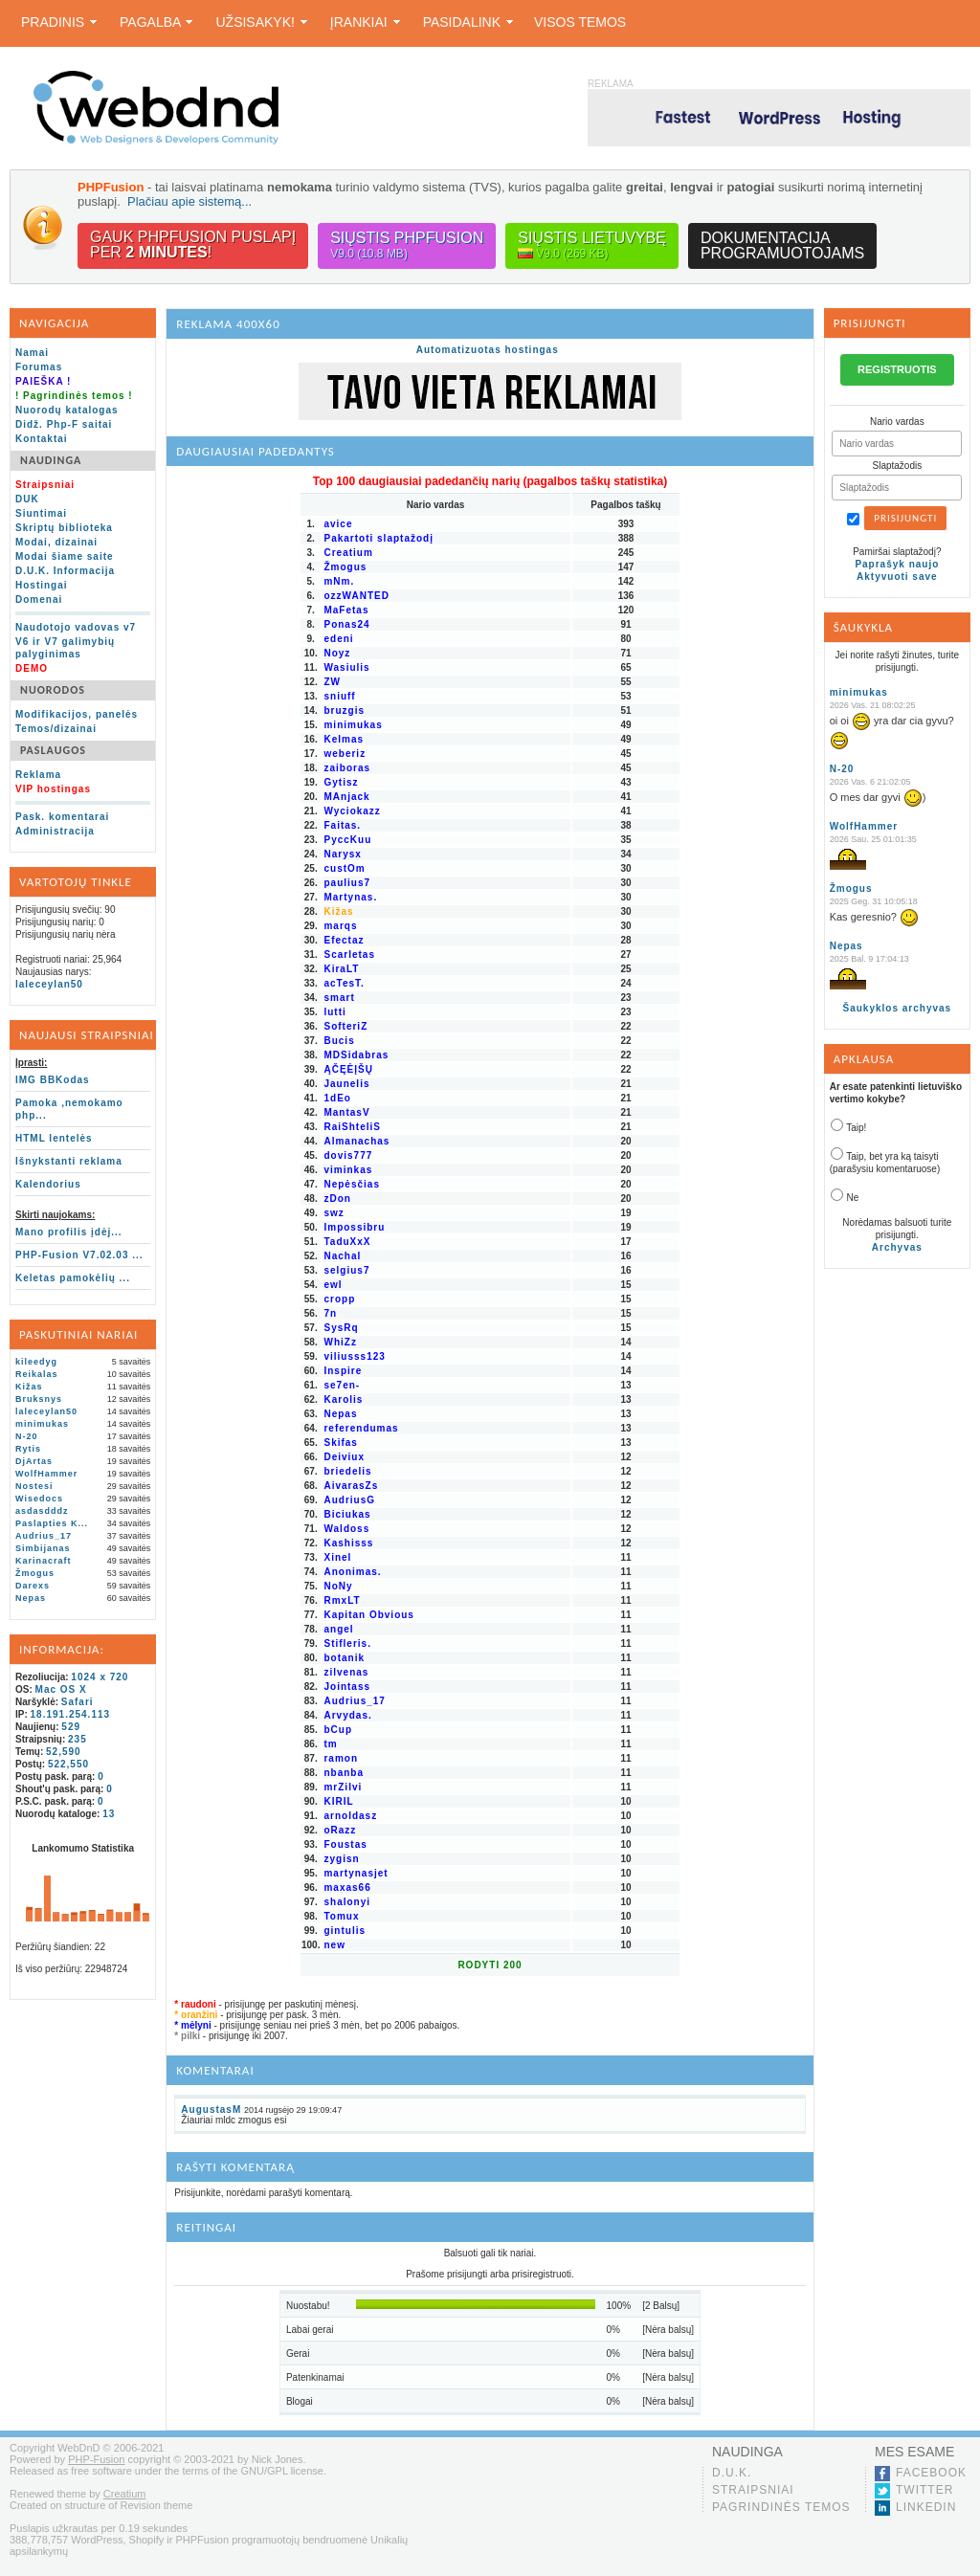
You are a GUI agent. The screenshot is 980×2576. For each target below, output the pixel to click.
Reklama (38, 774)
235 (77, 1739)
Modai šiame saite (64, 556)
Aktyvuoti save (897, 576)
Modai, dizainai (56, 542)
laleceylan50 (49, 984)
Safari (77, 1702)
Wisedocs (39, 1498)
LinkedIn (926, 2507)
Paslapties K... (51, 1523)
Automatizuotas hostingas (487, 349)
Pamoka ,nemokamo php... (69, 1109)
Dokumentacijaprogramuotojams (782, 245)
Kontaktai (41, 438)
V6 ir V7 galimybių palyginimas (65, 647)
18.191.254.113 (71, 1714)
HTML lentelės (54, 1138)
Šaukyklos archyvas (897, 1008)
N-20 (26, 1436)
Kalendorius (48, 1184)
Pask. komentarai (62, 816)
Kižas (29, 1386)
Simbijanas (43, 1548)
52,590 (63, 1751)
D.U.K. (731, 2472)
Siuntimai (41, 513)
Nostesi (34, 1486)
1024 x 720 (99, 1677)
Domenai (38, 599)
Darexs (32, 1585)
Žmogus (35, 1573)
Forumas (38, 367)
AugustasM (211, 2109)
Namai (32, 352)
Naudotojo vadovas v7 (75, 627)
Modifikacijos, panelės (76, 714)
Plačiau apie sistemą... (189, 201)
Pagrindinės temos (781, 2507)
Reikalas (36, 1374)
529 (70, 1726)
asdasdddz (42, 1511)
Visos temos (580, 22)
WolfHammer (46, 1473)
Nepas (30, 1598)
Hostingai (41, 585)
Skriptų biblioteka (64, 527)
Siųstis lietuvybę (592, 245)
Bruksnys (38, 1399)
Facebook (931, 2472)
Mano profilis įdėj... (68, 1232)
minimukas (42, 1424)
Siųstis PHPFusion (406, 245)
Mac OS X (61, 1689)
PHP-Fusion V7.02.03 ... (79, 1255)
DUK (27, 499)
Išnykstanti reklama (68, 1161)
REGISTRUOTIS (897, 369)
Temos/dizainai (56, 728)
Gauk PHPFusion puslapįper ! (193, 244)
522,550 (68, 1764)
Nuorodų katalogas (67, 410)
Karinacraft (43, 1561)
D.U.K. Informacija (65, 571)
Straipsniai (753, 2490)
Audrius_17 (43, 1536)
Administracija (55, 831)
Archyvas (897, 1247)
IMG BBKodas (52, 1080)
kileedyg (36, 1361)
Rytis (28, 1449)
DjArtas (34, 1461)
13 (108, 1814)
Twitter (924, 2490)
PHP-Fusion (96, 2459)
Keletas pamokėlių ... (72, 1278)
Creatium (124, 2493)
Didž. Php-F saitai (63, 424)
